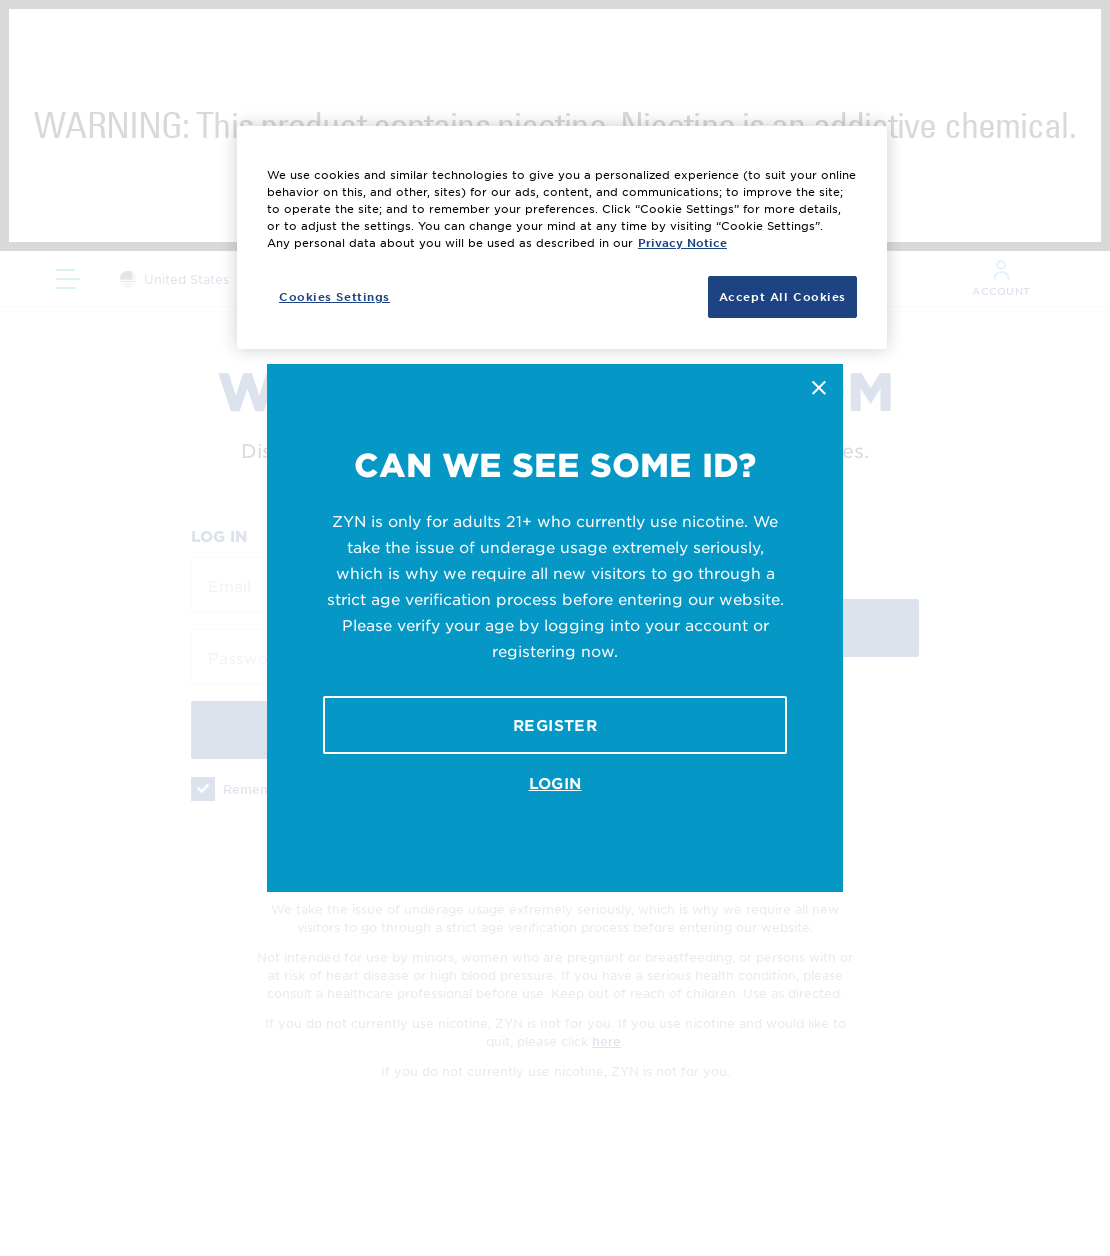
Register (555, 724)
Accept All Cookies (782, 296)
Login (555, 782)
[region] (562, 237)
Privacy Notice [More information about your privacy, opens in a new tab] (682, 242)
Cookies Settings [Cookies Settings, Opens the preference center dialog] (334, 296)
